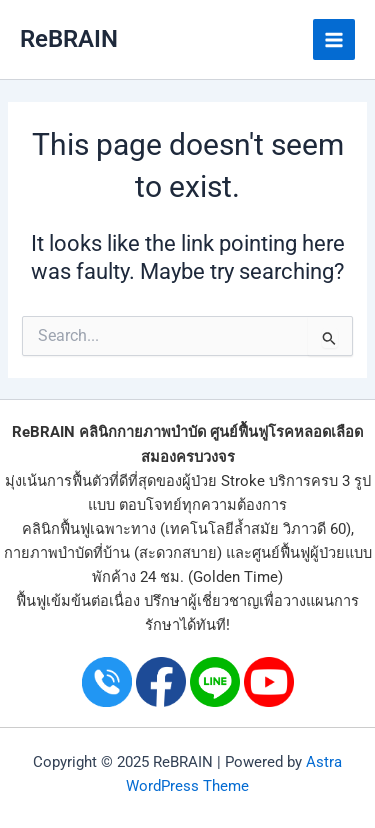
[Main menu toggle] (334, 40)
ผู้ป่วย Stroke (223, 481)
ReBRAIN (69, 39)
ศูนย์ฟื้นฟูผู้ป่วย (298, 553)
